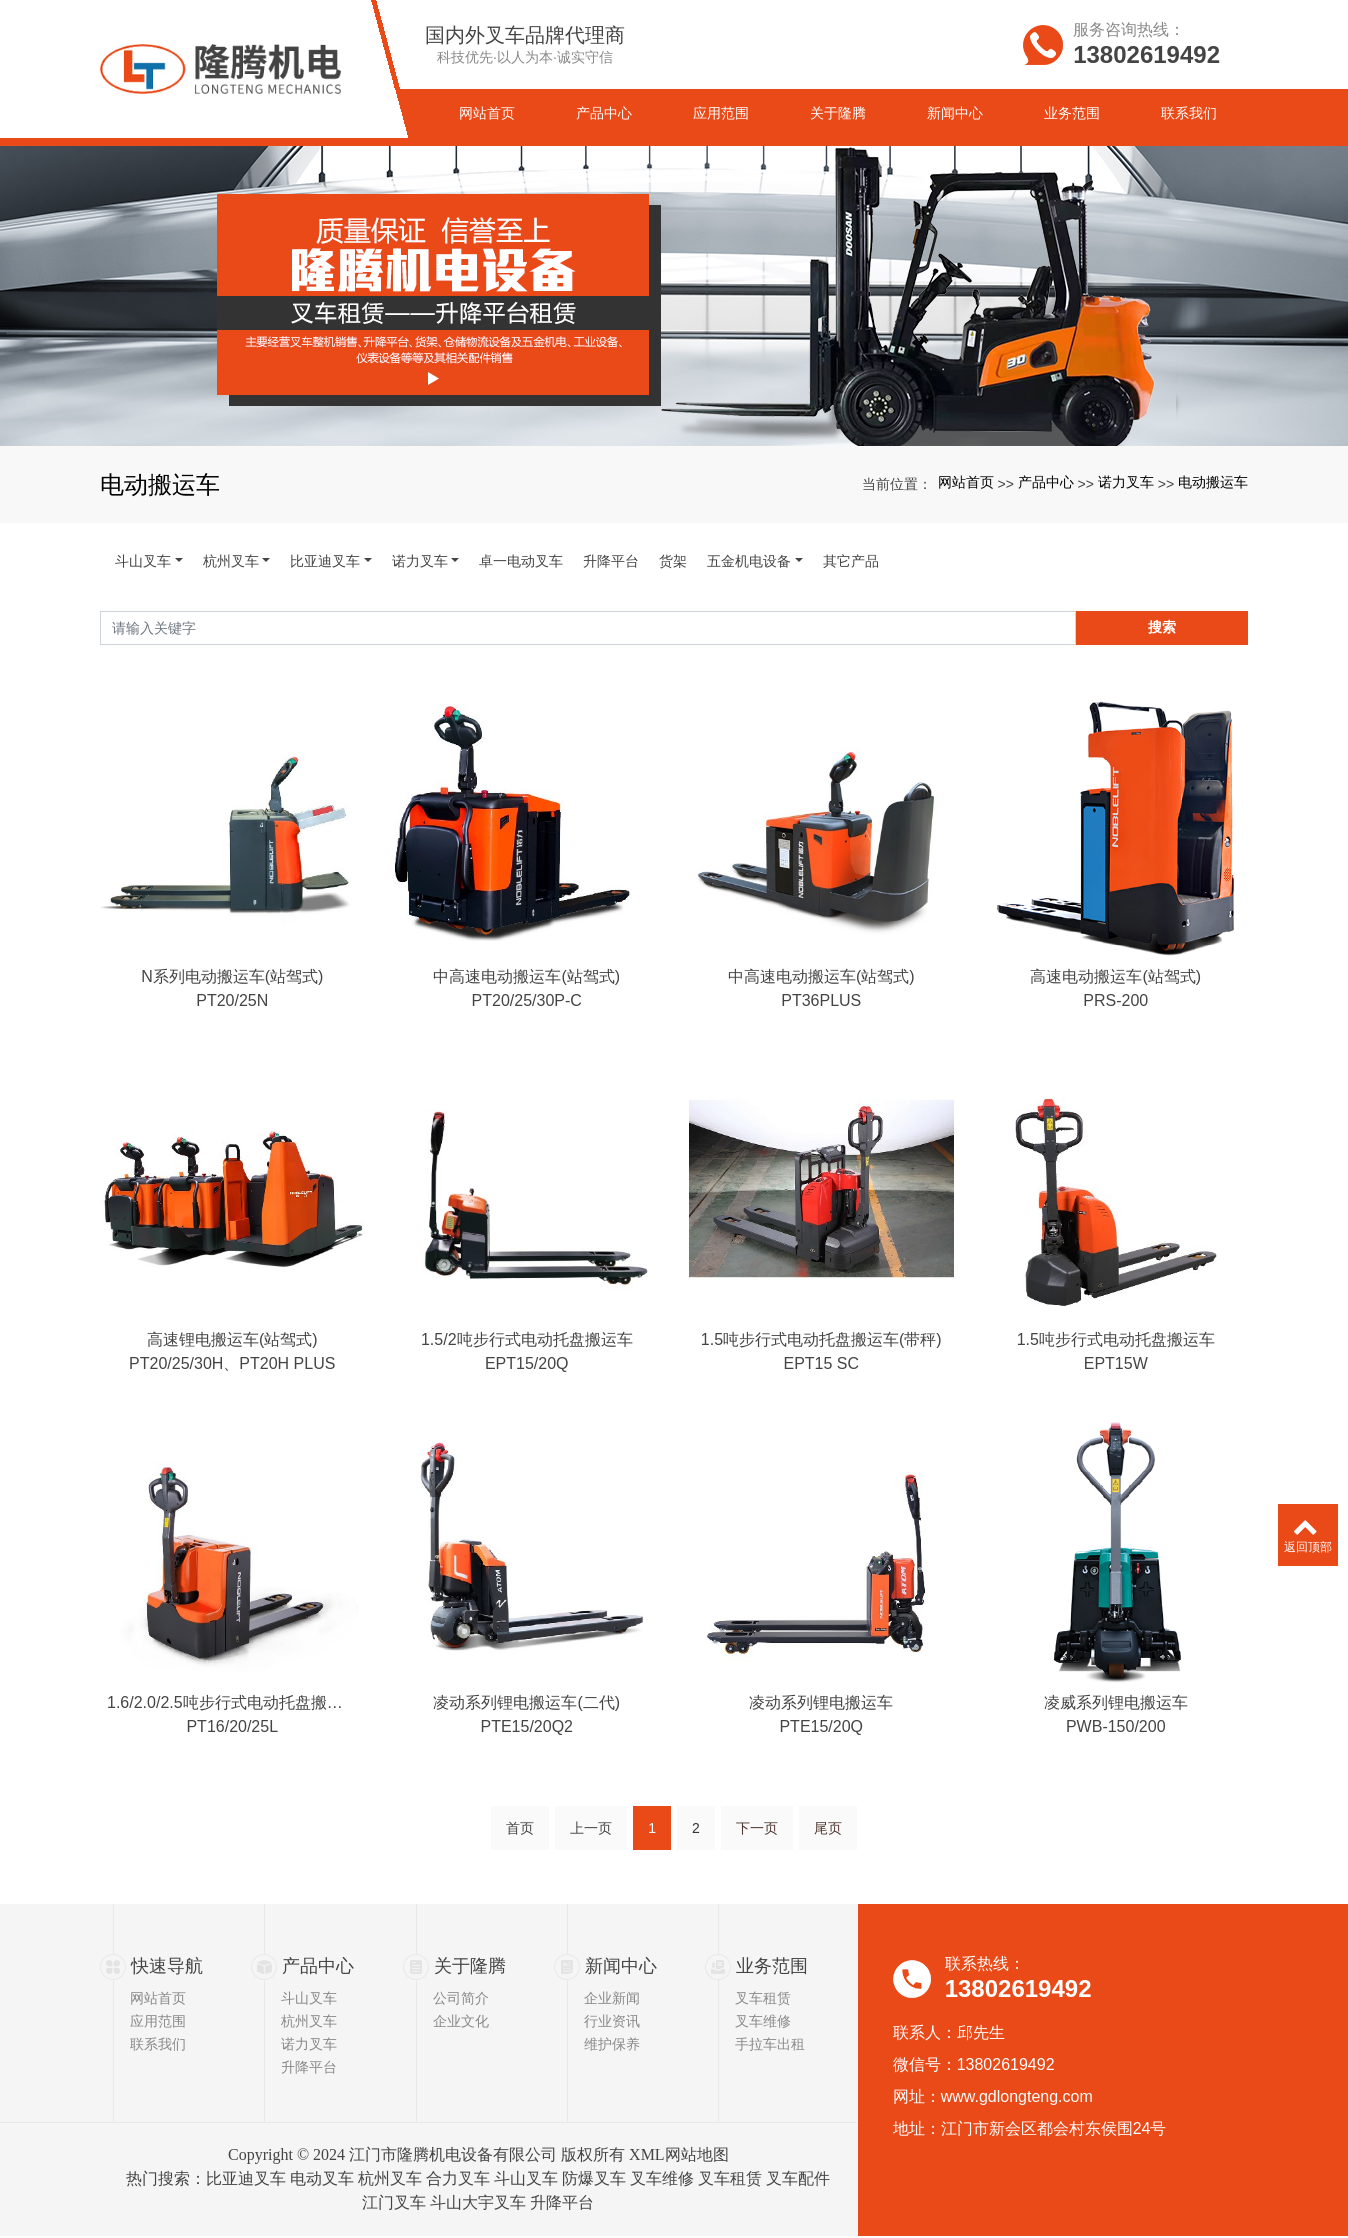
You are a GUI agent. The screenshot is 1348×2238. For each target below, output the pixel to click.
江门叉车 (394, 2204)
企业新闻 (612, 2000)
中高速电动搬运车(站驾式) (526, 998)
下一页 (757, 1868)
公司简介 (461, 2000)
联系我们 (158, 2046)
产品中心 (1046, 482)
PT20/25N (232, 1022)
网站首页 (966, 482)
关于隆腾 (470, 1967)
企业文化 (461, 2023)
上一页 (591, 1868)
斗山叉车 (143, 561)
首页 (520, 1868)
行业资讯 (612, 2023)
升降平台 (611, 561)
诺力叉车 (1126, 482)
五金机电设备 (749, 561)
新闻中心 (621, 1967)
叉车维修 (763, 2023)
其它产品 (851, 561)
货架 (673, 561)
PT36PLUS (821, 1022)
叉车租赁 (763, 2000)
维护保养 (612, 2046)
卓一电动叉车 (521, 561)
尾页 (828, 1868)
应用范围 (158, 2023)
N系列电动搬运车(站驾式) (232, 998)
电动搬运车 (1213, 482)
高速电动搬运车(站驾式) (1115, 998)
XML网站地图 (679, 2156)
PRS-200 (1115, 1022)
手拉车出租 (770, 2046)
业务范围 (772, 1967)
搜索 (1162, 627)
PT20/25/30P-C (527, 1022)
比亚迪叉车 (325, 561)
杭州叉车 (231, 561)
